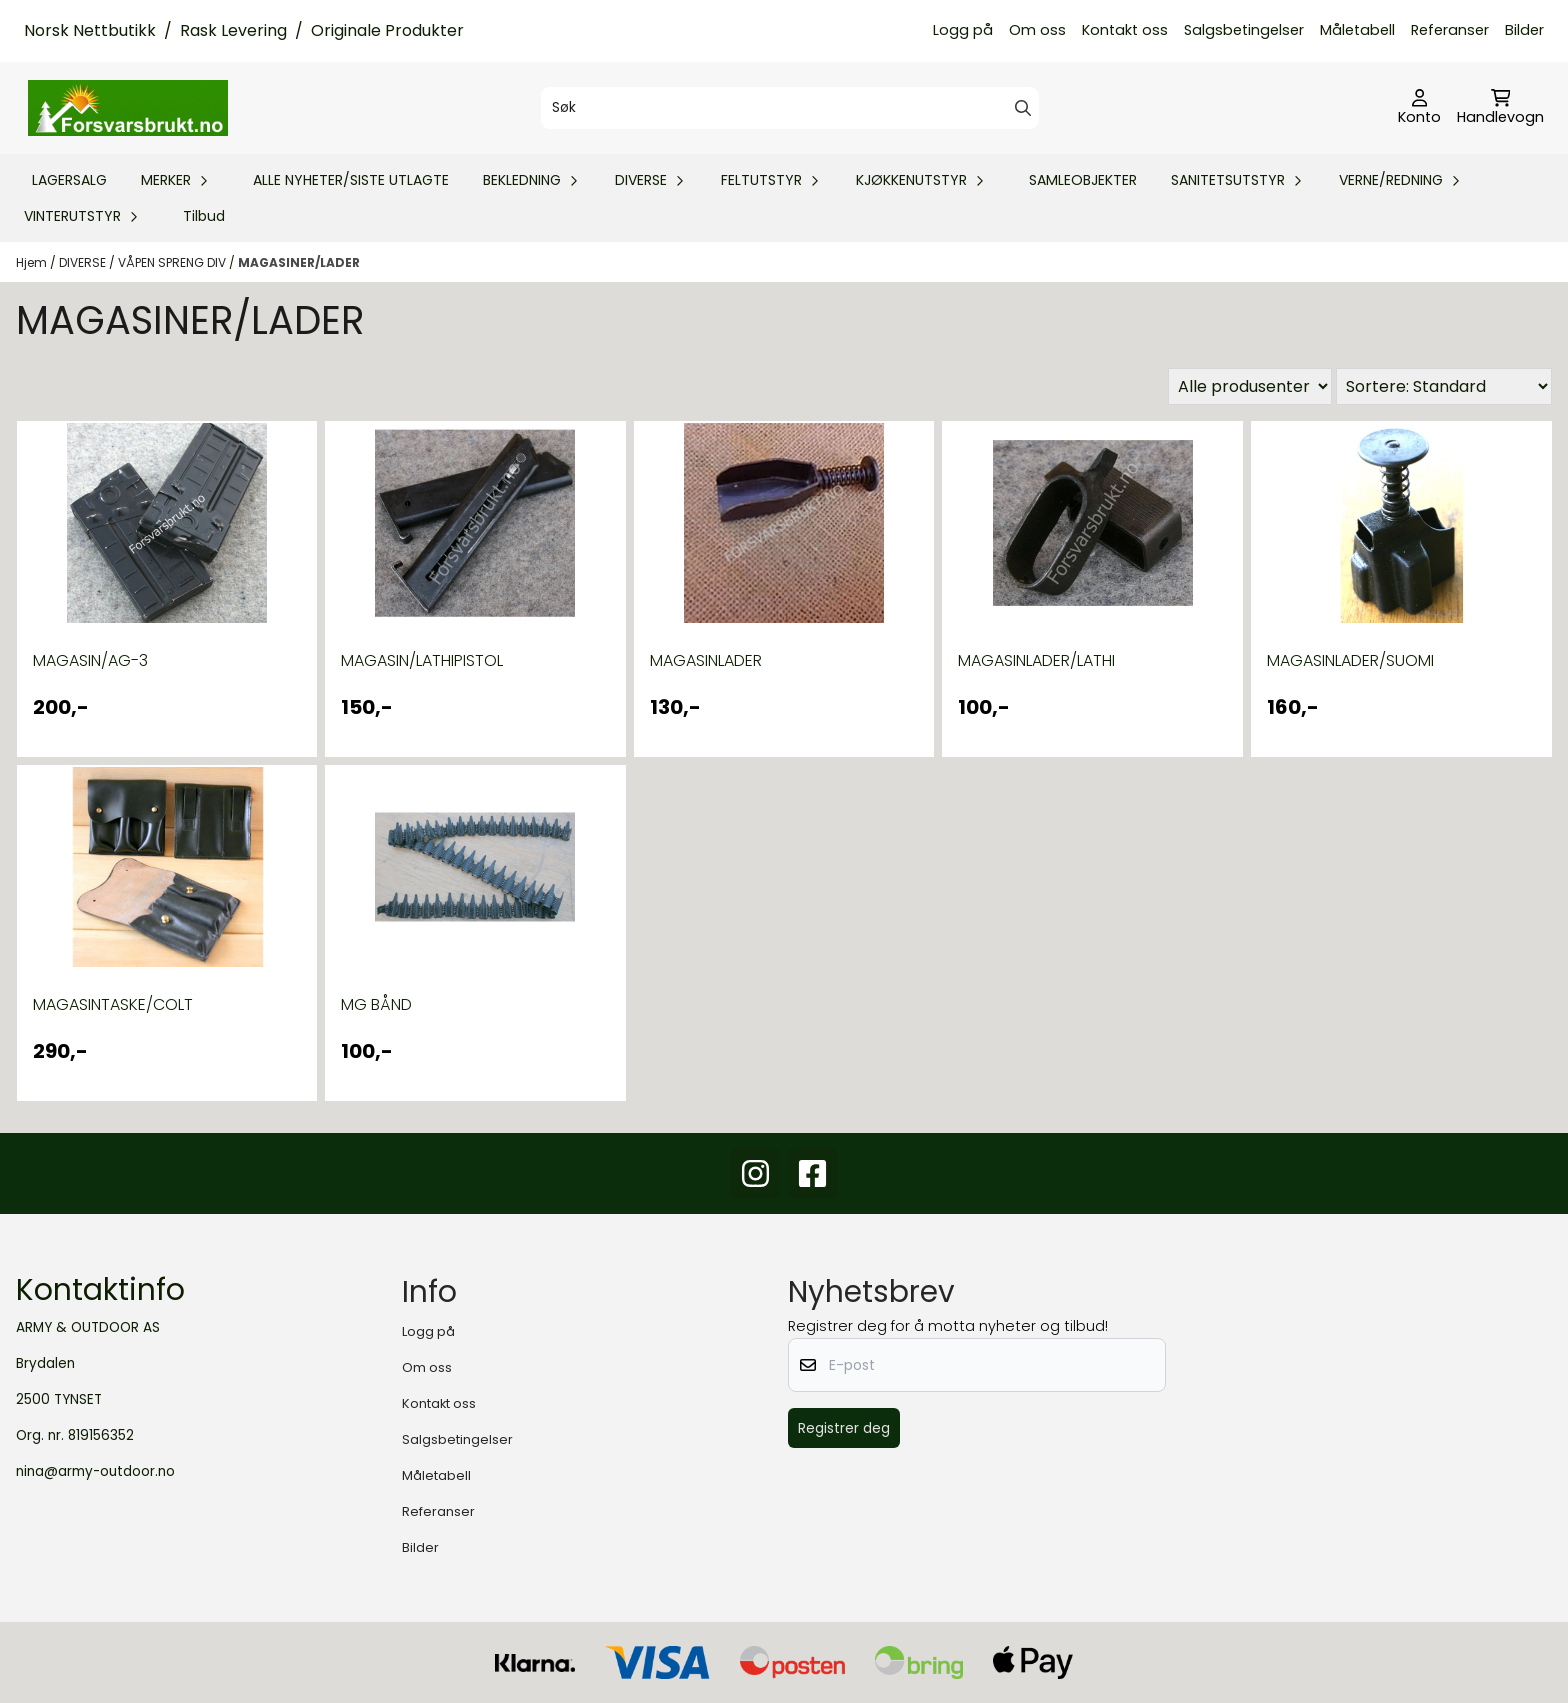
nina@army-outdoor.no (95, 1471)
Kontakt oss (1125, 30)
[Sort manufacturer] (1250, 386)
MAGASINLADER (706, 660)
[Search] (1023, 108)
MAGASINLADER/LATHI (1036, 660)
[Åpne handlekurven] (1500, 108)
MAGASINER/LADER (299, 262)
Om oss (1037, 30)
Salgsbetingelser (1244, 30)
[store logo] (128, 108)
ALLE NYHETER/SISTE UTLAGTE (351, 180)
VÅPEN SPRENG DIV (173, 262)
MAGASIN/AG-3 (90, 660)
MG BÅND (376, 1004)
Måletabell (1357, 30)
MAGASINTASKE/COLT (113, 1004)
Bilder (1524, 30)
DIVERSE (84, 262)
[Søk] (789, 108)
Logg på (963, 30)
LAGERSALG (69, 180)
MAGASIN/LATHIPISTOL (422, 660)
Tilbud (204, 216)
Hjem (33, 262)
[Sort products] (1444, 386)
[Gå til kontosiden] (1419, 108)
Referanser (1450, 30)
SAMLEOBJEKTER (1083, 180)
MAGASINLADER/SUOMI (1350, 660)
